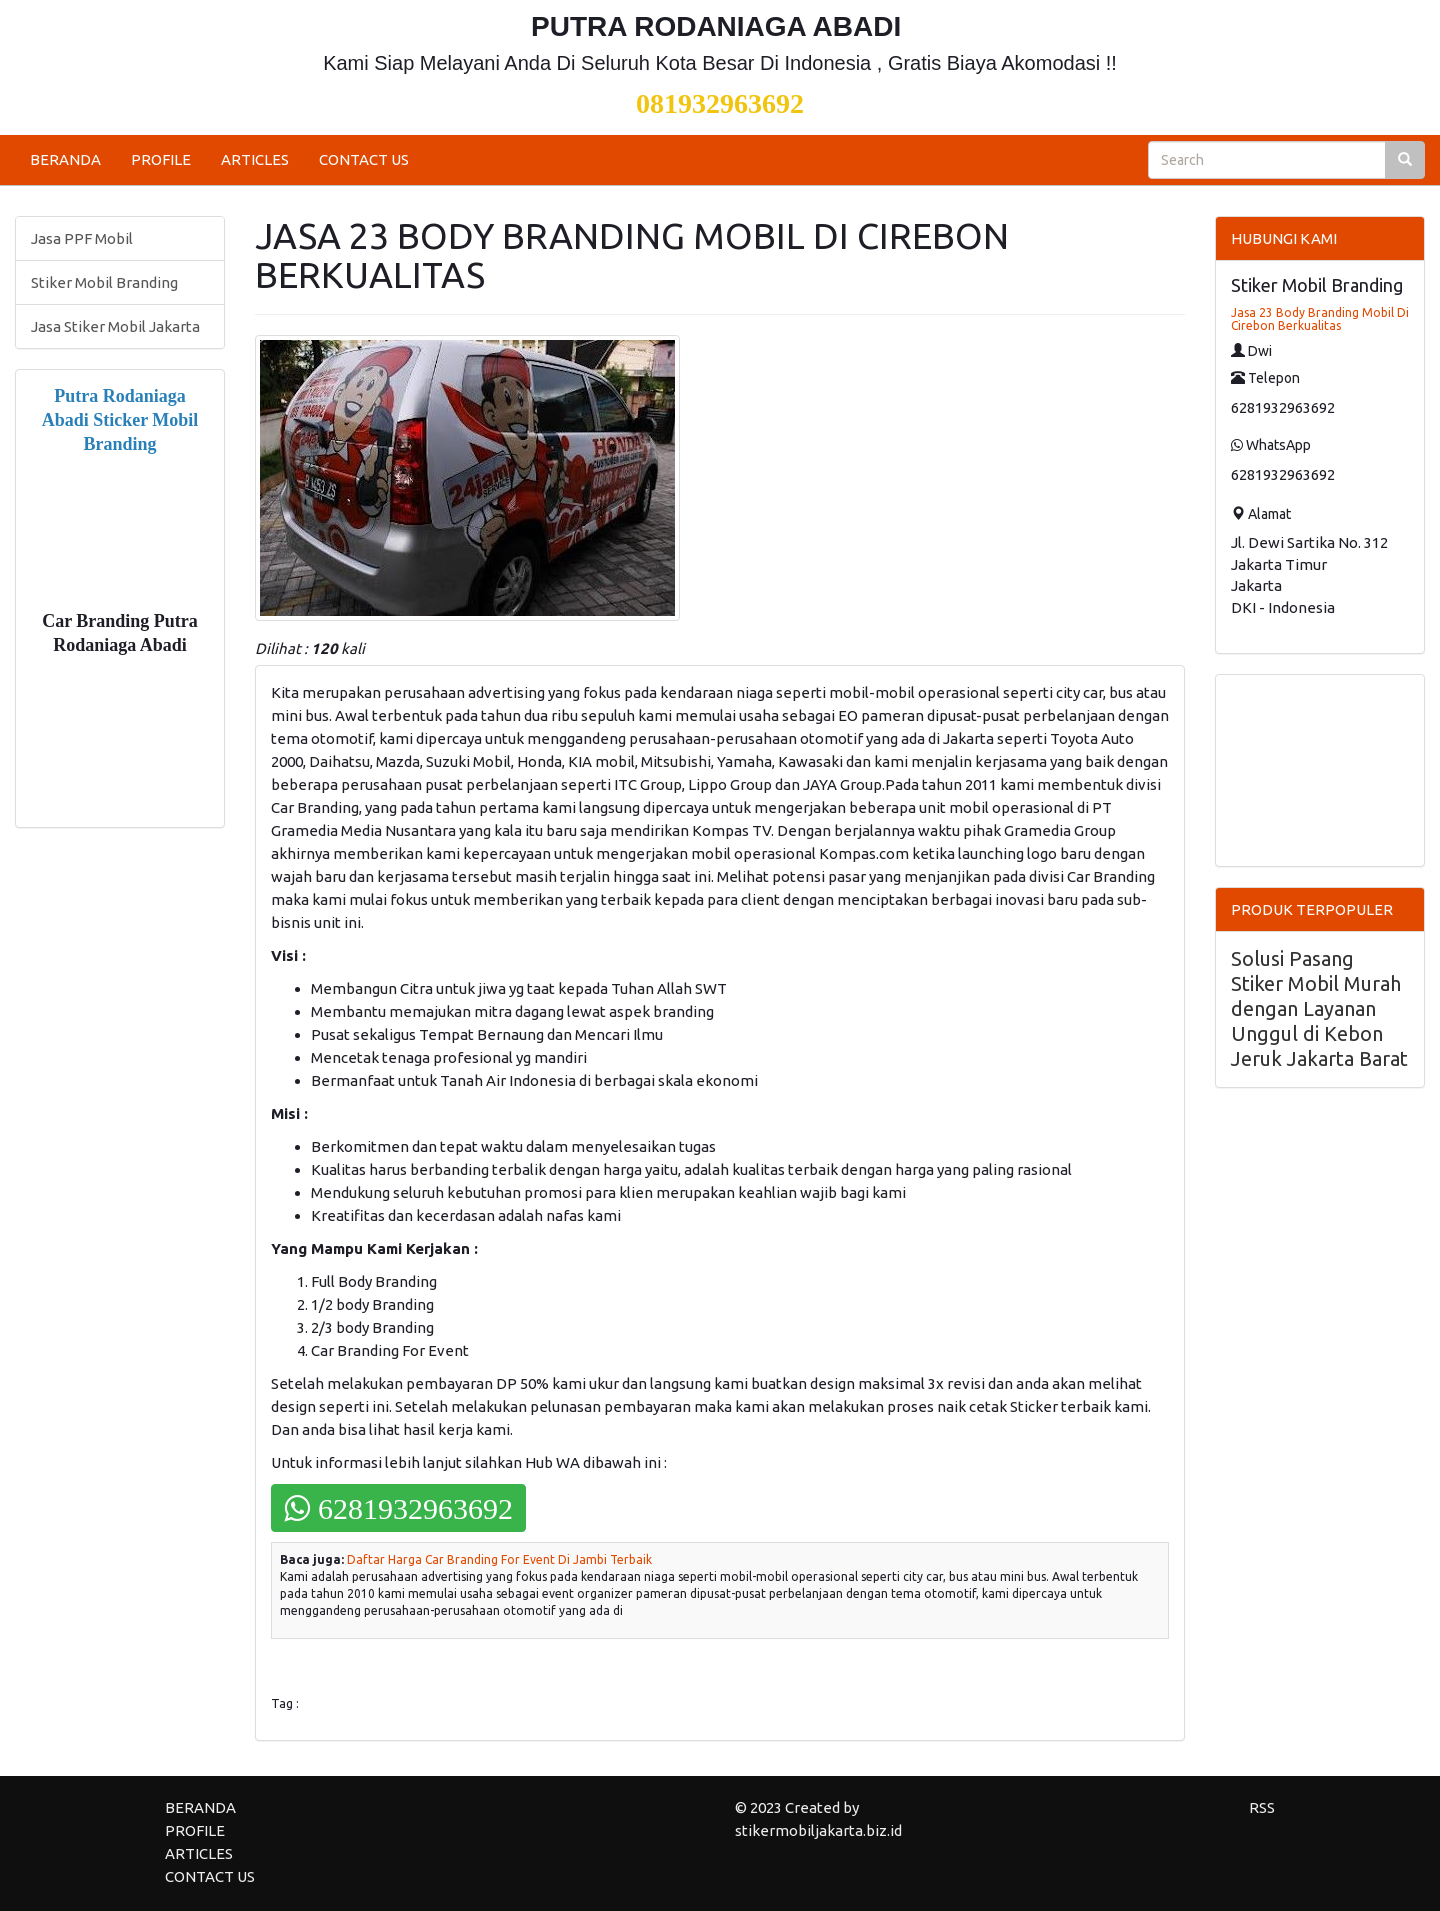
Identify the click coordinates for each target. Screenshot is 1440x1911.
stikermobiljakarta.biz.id (818, 1830)
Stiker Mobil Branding (104, 282)
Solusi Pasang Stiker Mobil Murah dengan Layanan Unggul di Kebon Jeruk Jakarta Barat (1319, 1008)
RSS (1262, 1807)
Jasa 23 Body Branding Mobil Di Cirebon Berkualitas (1320, 319)
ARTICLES (255, 159)
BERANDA (65, 159)
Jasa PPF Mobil (82, 238)
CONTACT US (364, 159)
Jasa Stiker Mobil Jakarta (115, 326)
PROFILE (161, 159)
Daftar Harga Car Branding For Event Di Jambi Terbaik (499, 1559)
